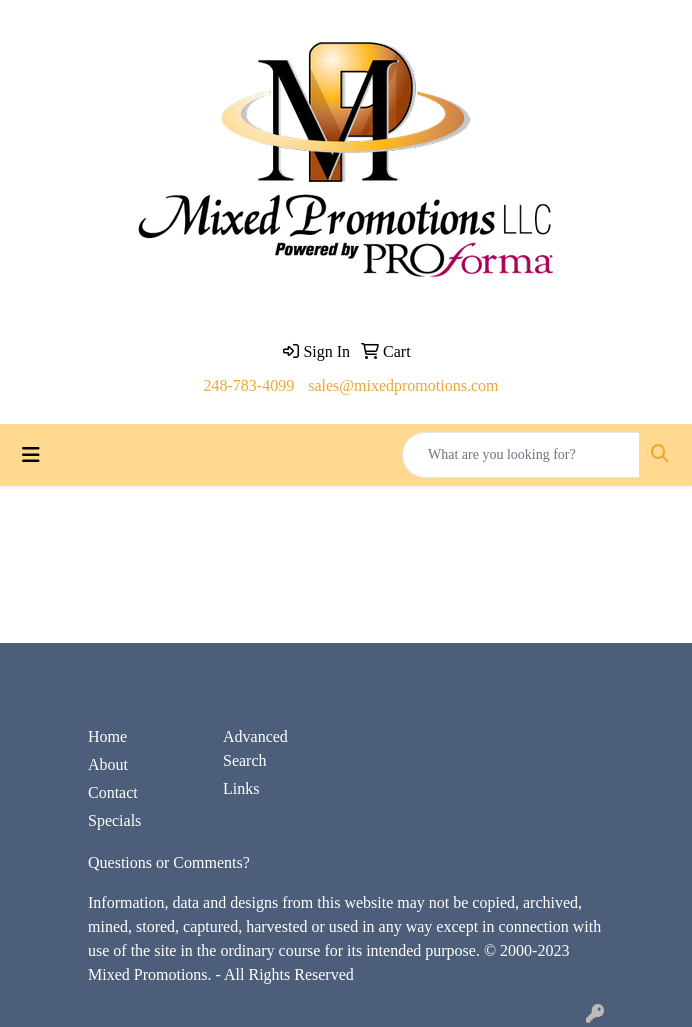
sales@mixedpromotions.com (403, 385)
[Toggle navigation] (31, 455)
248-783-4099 (249, 385)
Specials (114, 820)
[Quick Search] (521, 455)
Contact (113, 792)
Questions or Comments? (169, 862)
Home (107, 736)
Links (241, 788)
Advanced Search (255, 748)
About (108, 764)
